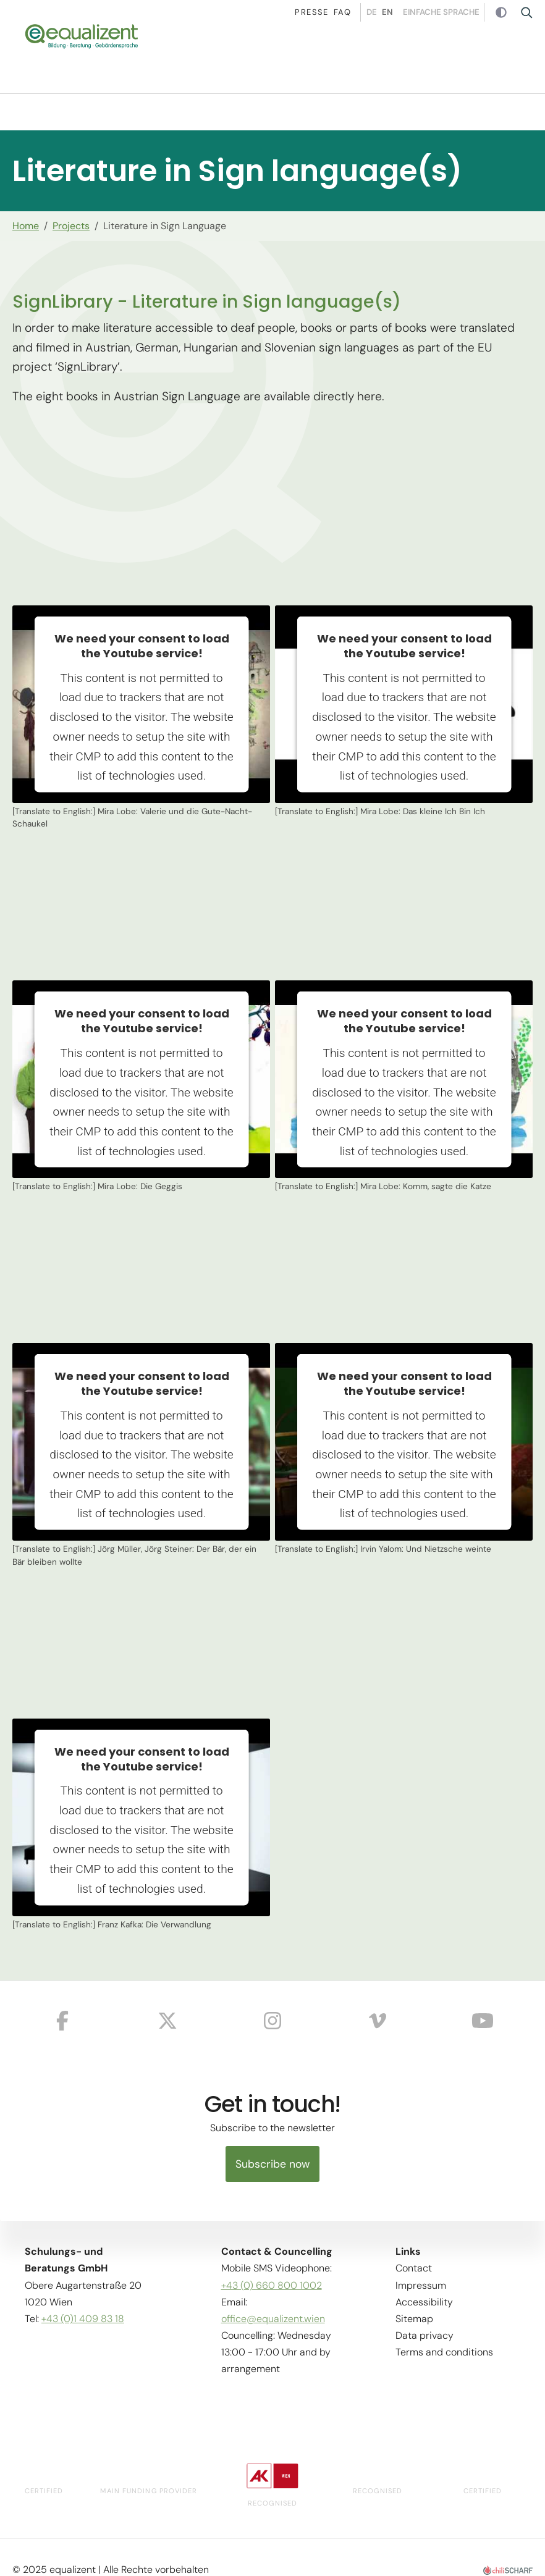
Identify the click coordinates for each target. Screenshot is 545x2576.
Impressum (420, 2285)
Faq (334, 12)
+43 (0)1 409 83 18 (82, 2318)
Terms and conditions (444, 2352)
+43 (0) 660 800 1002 (271, 2285)
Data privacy (424, 2336)
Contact (413, 2268)
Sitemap (414, 2318)
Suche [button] (530, 12)
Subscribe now (272, 2164)
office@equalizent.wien (273, 2318)
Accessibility (424, 2302)
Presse (303, 12)
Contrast (502, 13)
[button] (526, 59)
